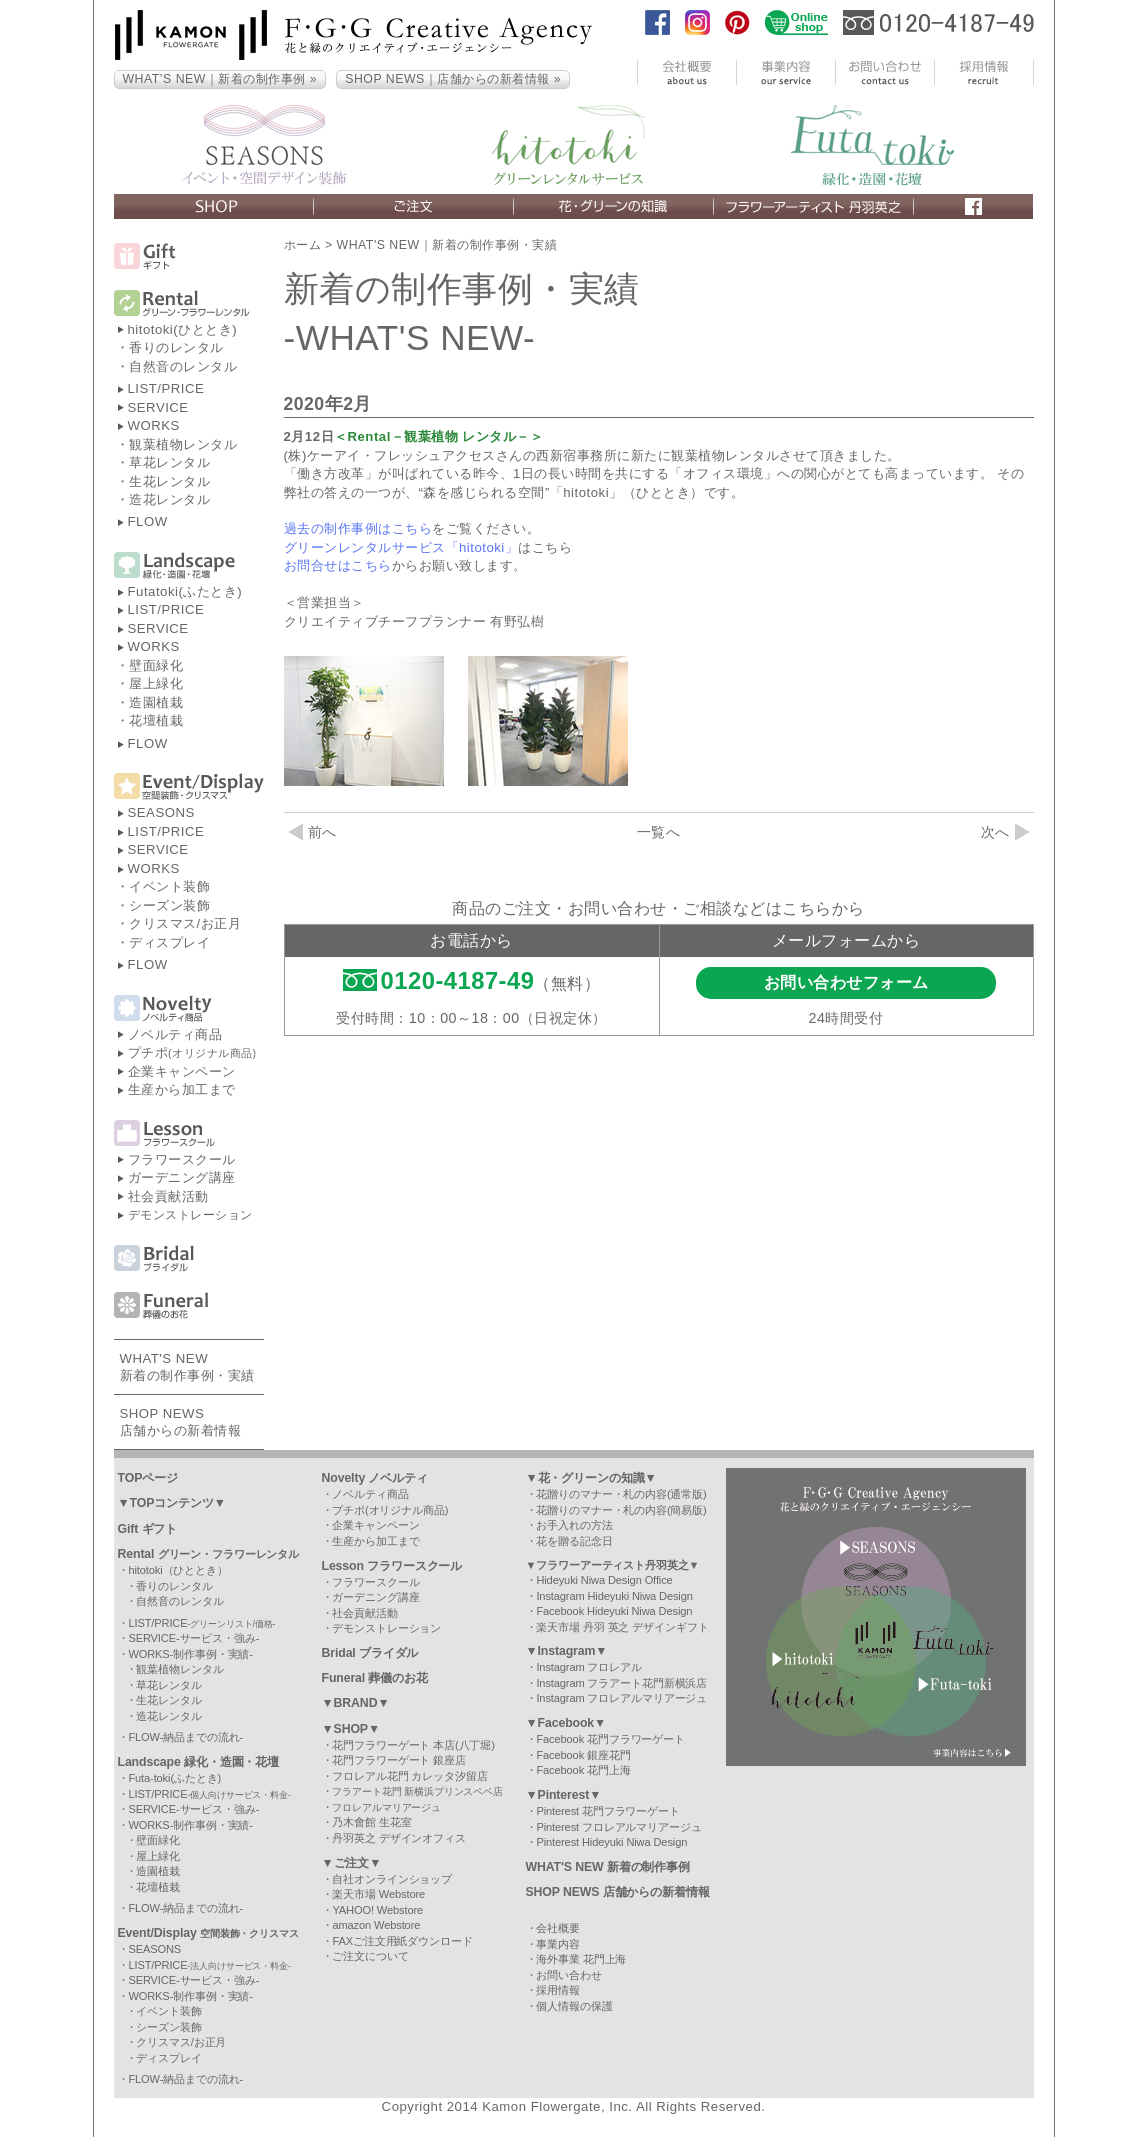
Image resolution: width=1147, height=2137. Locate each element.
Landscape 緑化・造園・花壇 (199, 1762)
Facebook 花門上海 (583, 1770)
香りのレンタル (176, 347)
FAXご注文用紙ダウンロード (402, 1941)
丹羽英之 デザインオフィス (398, 1838)
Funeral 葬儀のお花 (375, 1678)
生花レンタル (169, 481)
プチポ (192, 1052)
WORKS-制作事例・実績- (190, 1654)
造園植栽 (156, 702)
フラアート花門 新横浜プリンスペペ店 (417, 1791)
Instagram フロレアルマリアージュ (621, 1698)
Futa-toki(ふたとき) (174, 1778)
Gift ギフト (148, 1529)
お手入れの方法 (574, 1525)
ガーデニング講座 (182, 1177)
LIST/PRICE (166, 388)
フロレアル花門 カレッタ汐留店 (409, 1776)
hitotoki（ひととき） (177, 1570)
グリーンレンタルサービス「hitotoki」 (401, 547)
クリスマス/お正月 (185, 923)
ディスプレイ (169, 942)
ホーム (303, 245)
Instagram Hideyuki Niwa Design (614, 1596)
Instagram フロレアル (589, 1667)
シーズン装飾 (169, 905)
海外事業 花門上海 (581, 1959)
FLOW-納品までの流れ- (185, 1737)
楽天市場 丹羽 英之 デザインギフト (622, 1627)
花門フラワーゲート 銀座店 (398, 1760)
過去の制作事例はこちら (358, 528)
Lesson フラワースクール (392, 1566)
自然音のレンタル (183, 366)
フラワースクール (182, 1159)
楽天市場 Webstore (378, 1894)
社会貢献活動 (168, 1196)
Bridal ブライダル (370, 1653)
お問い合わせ (568, 1975)
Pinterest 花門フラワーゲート (607, 1811)
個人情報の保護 (574, 2006)
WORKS (154, 425)
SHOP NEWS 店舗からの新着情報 (618, 1892)
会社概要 (558, 1928)
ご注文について (370, 1956)
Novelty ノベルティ (375, 1478)
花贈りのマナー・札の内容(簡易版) (621, 1510)
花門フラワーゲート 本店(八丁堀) (413, 1745)
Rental (209, 1554)
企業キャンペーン (182, 1071)
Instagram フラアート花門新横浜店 (621, 1683)
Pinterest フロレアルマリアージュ (618, 1827)
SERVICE (158, 407)
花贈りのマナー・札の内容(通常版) (621, 1494)
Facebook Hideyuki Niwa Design (614, 1611)
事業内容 (558, 1944)
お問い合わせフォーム (846, 982)
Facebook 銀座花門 (583, 1755)
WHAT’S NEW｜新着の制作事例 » (220, 79)
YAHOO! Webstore (377, 1910)
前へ (313, 832)
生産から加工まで (182, 1089)
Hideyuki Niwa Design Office (604, 1580)
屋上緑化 (156, 683)
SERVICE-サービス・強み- (193, 1638)
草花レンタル (169, 462)
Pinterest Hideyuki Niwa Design (611, 1842)
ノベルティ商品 (175, 1034)
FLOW (148, 521)
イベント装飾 (169, 886)
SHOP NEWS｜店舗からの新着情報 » (453, 79)
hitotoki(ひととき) (183, 329)
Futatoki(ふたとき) (185, 591)
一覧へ (659, 832)
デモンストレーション (190, 1215)
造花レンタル (169, 499)
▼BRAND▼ (356, 1703)
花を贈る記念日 (574, 1541)
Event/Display (208, 1933)
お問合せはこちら (338, 565)
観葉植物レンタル (183, 444)
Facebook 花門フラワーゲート (610, 1739)
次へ (1005, 832)
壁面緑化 (156, 665)
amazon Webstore (376, 1925)
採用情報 (558, 1990)
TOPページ (148, 1478)
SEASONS (161, 812)
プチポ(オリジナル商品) (390, 1510)
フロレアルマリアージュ (386, 1807)
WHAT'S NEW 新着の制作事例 (608, 1867)
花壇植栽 (156, 720)
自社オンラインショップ (392, 1879)
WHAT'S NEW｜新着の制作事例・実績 (447, 245)
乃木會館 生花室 (371, 1822)
